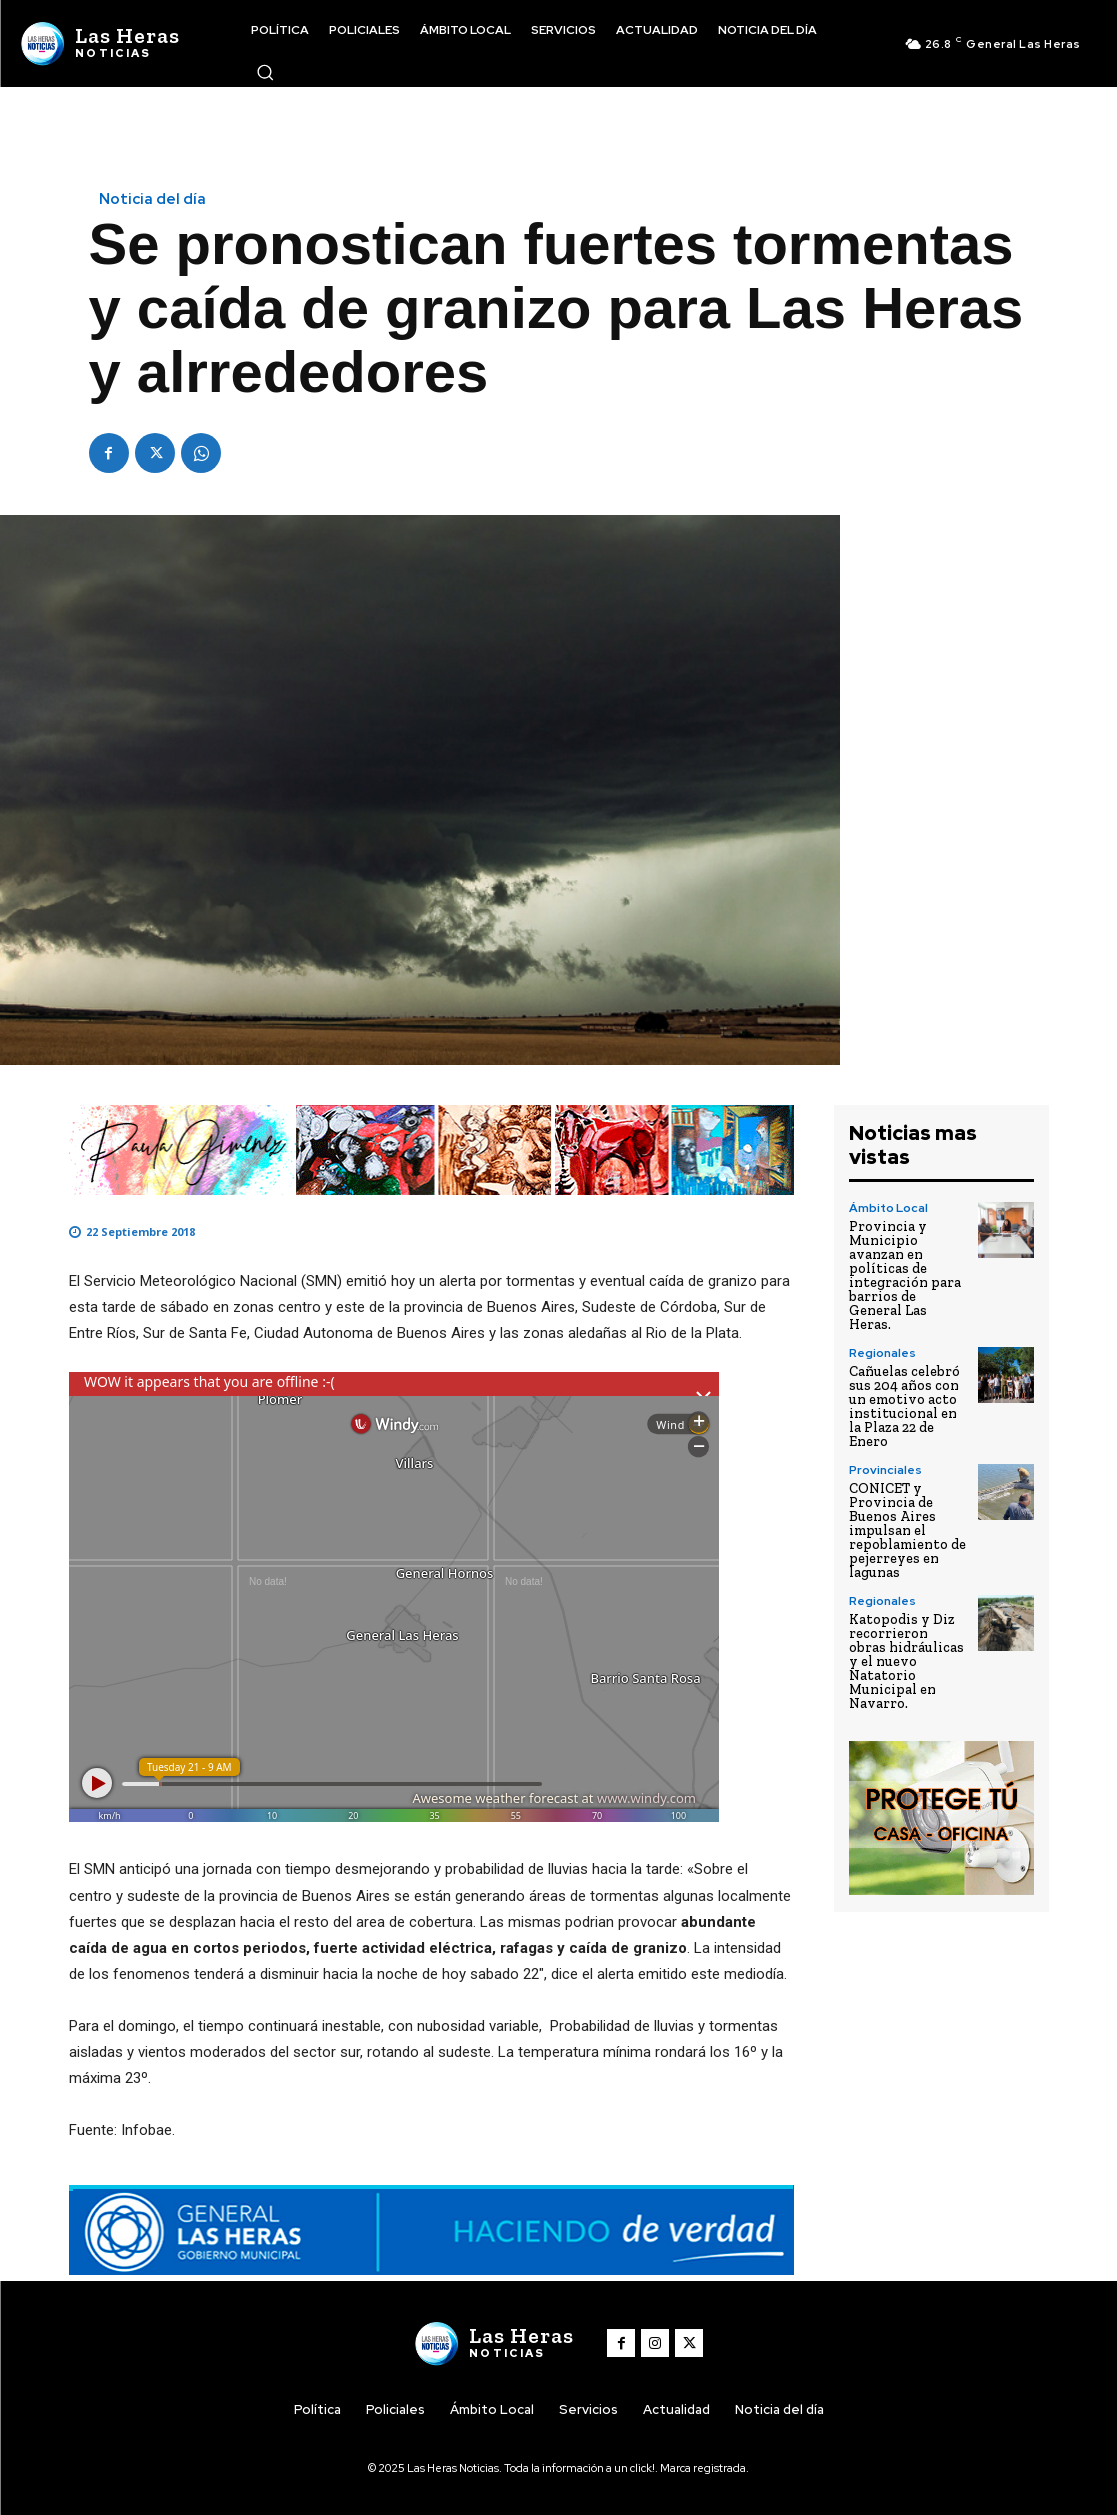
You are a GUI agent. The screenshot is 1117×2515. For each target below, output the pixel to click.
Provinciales (885, 1470)
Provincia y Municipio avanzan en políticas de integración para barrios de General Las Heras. (905, 1275)
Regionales (882, 1353)
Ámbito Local (888, 1208)
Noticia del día (152, 199)
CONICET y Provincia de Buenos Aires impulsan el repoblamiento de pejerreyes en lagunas (907, 1530)
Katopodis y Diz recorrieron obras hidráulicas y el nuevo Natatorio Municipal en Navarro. (906, 1661)
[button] (265, 72)
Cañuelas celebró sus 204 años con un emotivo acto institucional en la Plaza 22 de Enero (904, 1406)
